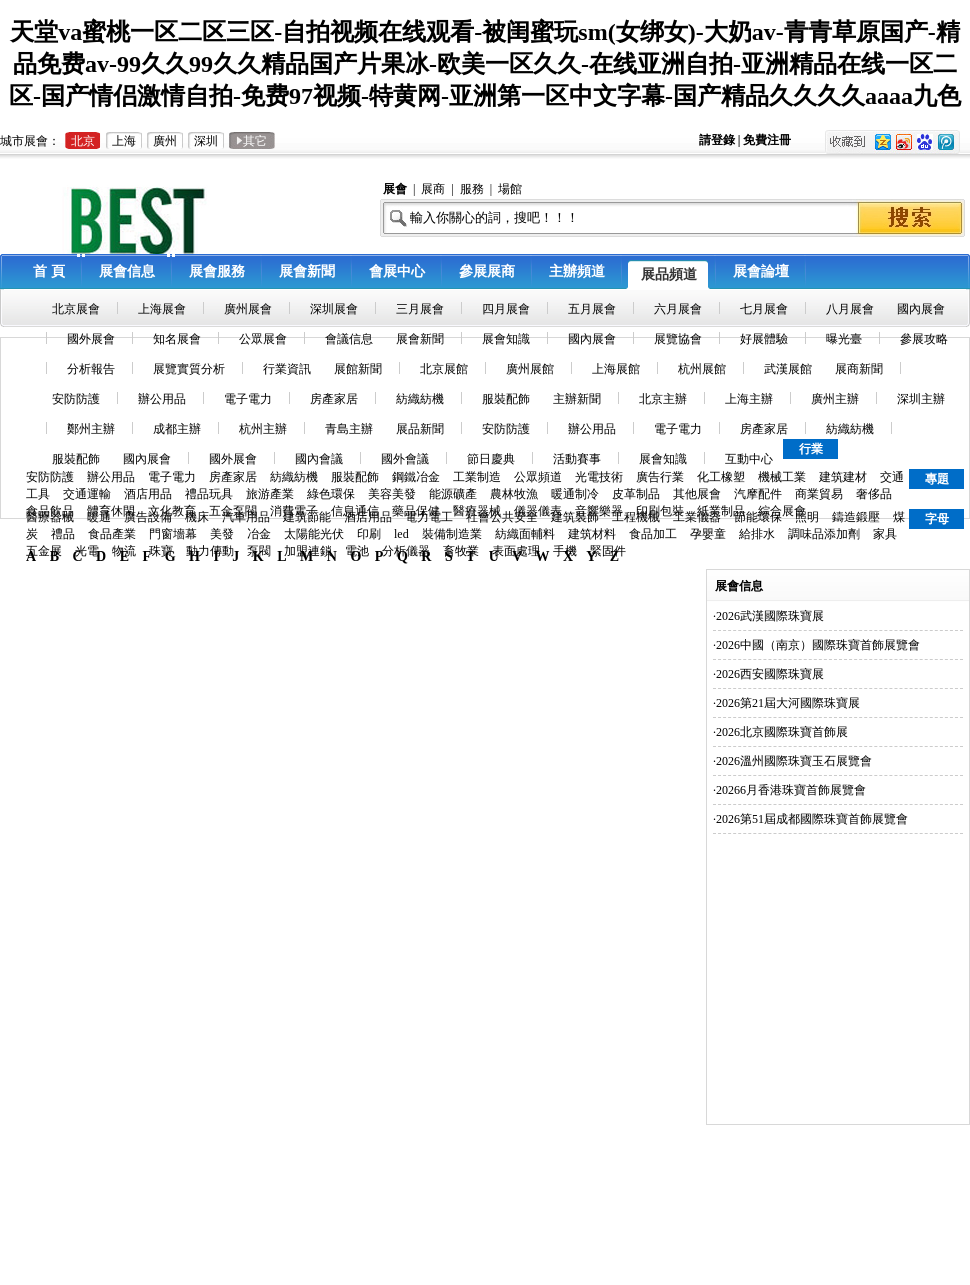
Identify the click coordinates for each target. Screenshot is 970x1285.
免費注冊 (767, 140)
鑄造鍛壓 (856, 517)
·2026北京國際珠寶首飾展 (780, 732)
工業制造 (477, 477)
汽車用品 (246, 517)
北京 (83, 141)
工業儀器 (697, 517)
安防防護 (50, 477)
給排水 (757, 534)
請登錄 (718, 140)
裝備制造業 (452, 534)
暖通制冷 (575, 494)
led (401, 534)
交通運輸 (87, 494)
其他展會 (697, 494)
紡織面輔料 (525, 534)
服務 (472, 189)
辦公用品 (111, 477)
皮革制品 (636, 494)
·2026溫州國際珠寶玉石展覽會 (792, 761)
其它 (252, 141)
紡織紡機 (294, 477)
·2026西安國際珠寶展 (768, 674)
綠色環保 (331, 494)
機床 (197, 517)
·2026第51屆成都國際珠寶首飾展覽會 (810, 819)
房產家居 (233, 477)
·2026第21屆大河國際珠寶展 (786, 703)
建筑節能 (307, 517)
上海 (124, 141)
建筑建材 (843, 477)
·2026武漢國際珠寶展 (768, 616)
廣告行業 (660, 477)
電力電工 (429, 517)
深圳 (206, 141)
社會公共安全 (502, 517)
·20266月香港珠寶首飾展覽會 (789, 790)
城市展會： (30, 141)
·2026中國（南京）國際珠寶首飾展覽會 (816, 645)
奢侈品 (874, 494)
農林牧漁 (514, 494)
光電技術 (599, 477)
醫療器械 (50, 517)
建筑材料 (592, 534)
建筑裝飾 (575, 517)
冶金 (259, 534)
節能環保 (758, 517)
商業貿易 (819, 494)
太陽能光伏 (314, 534)
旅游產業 (270, 494)
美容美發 (392, 494)
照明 (807, 517)
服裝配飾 (355, 477)
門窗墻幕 (173, 534)
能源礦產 (453, 494)
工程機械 (636, 517)
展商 (433, 189)
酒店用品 (148, 494)
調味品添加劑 (824, 534)
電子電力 (172, 477)
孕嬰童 (708, 534)
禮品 (63, 534)
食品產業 (112, 534)
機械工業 (782, 477)
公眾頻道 (538, 477)
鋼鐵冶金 (416, 477)
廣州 (165, 141)
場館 (510, 189)
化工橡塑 (721, 477)
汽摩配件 (758, 494)
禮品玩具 (209, 494)
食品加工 (653, 534)
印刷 (369, 534)
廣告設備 (148, 517)
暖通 (99, 517)
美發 (222, 534)
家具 (885, 534)
